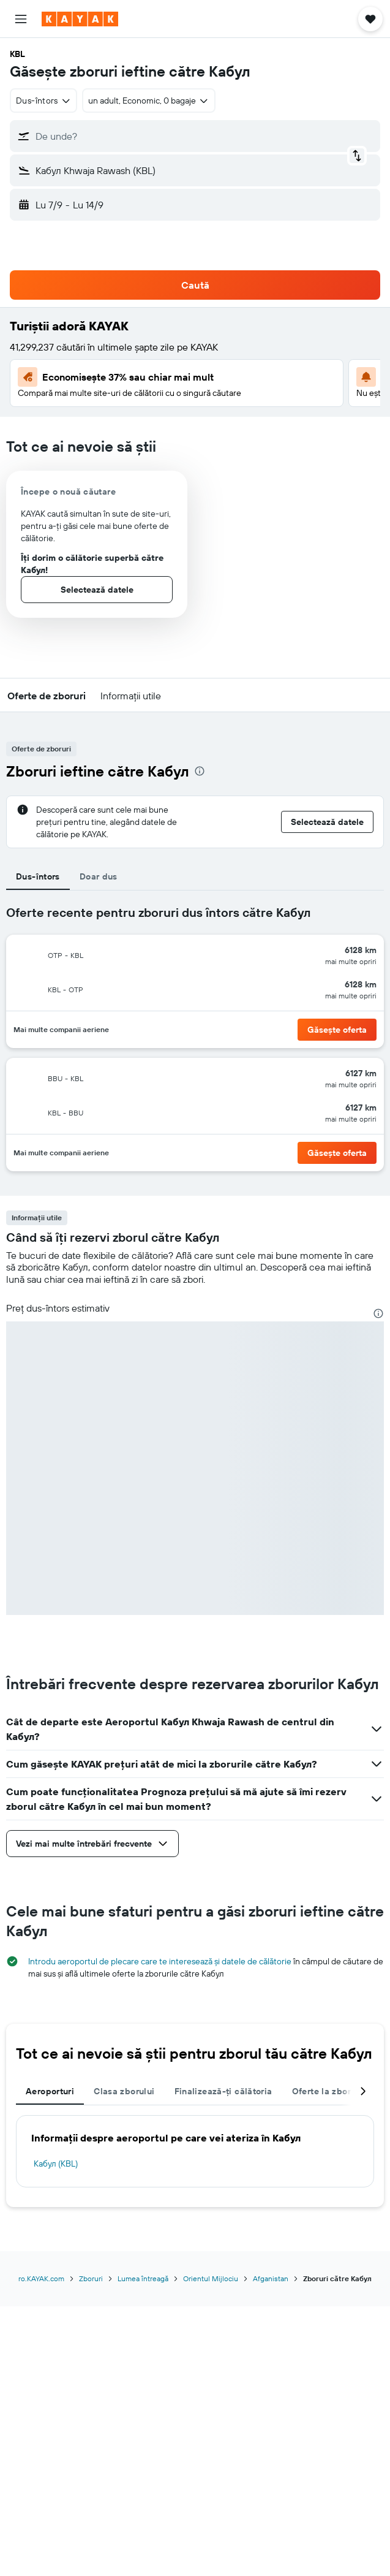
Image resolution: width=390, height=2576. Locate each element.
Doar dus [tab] (99, 876)
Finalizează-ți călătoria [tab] (223, 2091)
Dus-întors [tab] (38, 876)
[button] (20, 19)
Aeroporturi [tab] (50, 2091)
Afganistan (270, 2278)
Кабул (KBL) (56, 2163)
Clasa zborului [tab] (124, 2091)
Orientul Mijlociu (210, 2278)
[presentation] (199, 771)
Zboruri (91, 2278)
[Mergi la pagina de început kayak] (80, 19)
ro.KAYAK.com (41, 2278)
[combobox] (43, 100)
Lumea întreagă (143, 2278)
